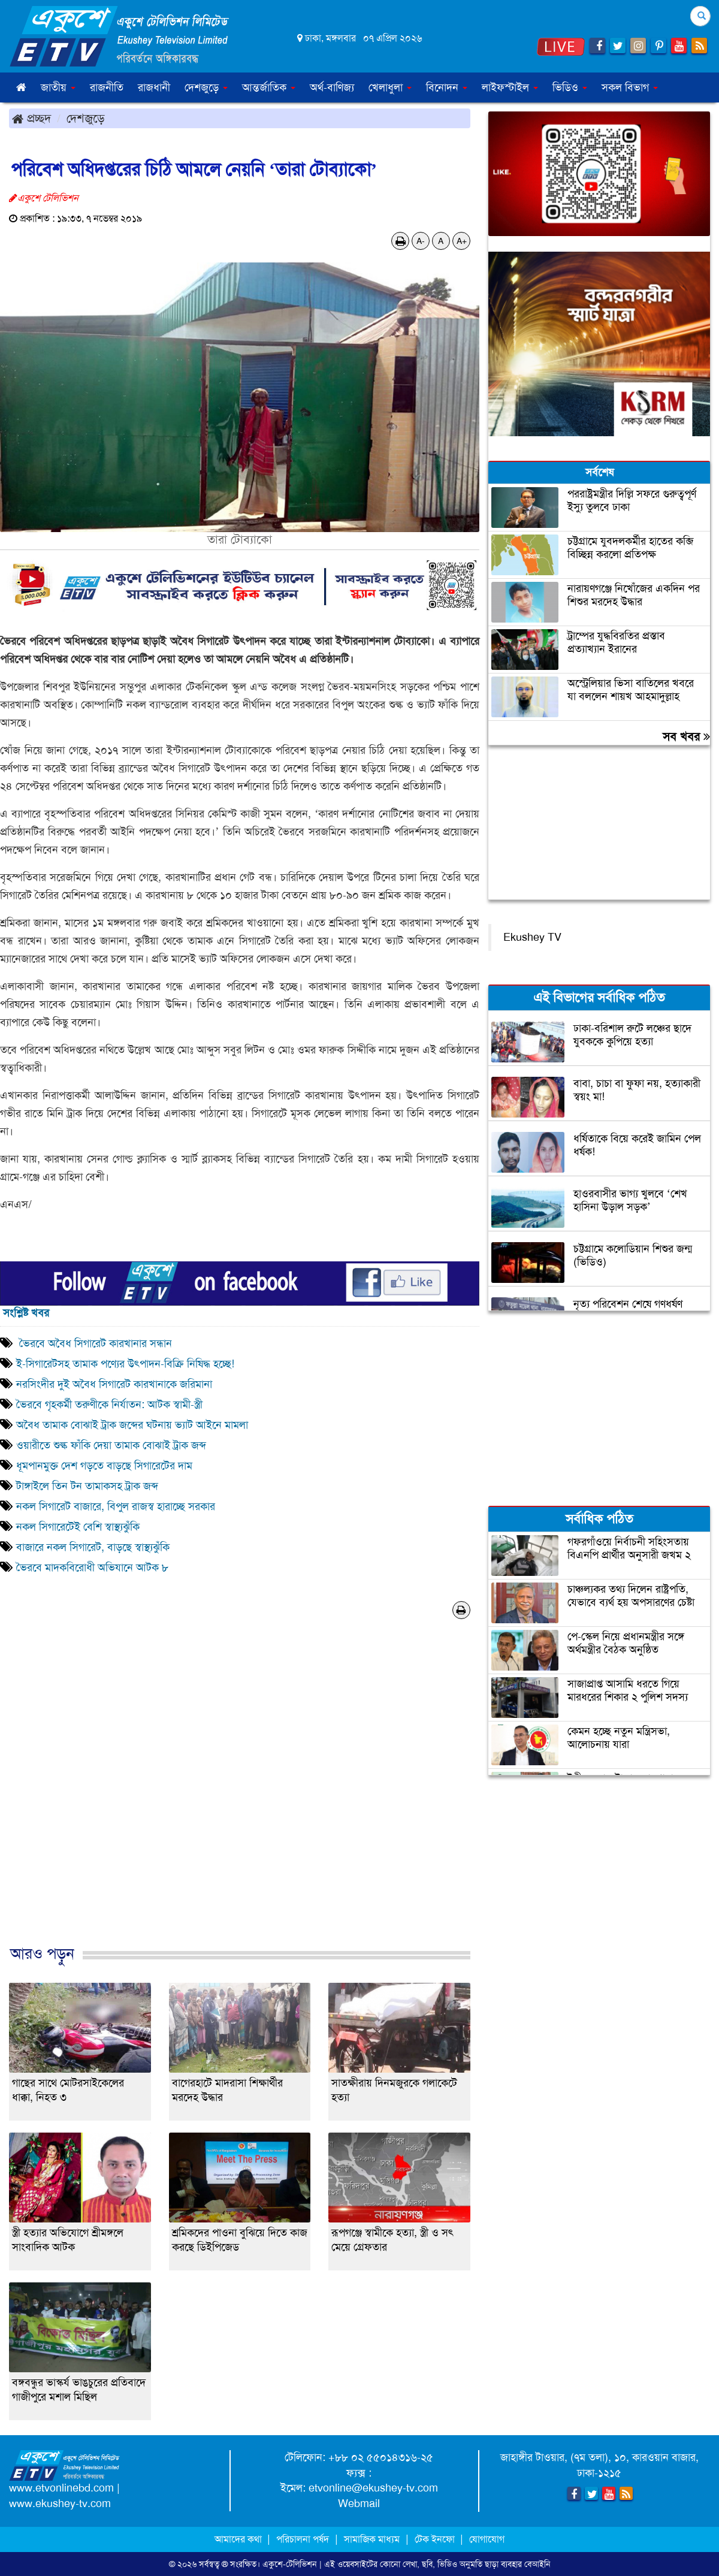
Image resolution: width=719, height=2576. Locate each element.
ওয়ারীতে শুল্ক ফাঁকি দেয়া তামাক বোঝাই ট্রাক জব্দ (111, 1445)
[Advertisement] (239, 1794)
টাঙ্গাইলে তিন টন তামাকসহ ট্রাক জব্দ (87, 1486)
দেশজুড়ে (86, 118)
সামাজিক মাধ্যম (372, 2539)
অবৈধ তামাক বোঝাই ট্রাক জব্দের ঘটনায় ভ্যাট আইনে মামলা (132, 1425)
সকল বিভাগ (630, 87)
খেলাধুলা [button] (390, 87)
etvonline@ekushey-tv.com (373, 2488)
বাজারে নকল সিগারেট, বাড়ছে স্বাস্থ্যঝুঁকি (93, 1547)
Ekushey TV (532, 937)
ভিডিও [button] (569, 87)
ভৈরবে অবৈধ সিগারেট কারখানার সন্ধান (94, 1343)
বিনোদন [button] (446, 87)
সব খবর (686, 736)
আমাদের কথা (239, 2539)
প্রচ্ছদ (31, 118)
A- (420, 240)
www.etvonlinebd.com (61, 2488)
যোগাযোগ (486, 2539)
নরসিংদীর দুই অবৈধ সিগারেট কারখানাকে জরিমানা (114, 1384)
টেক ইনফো (436, 2539)
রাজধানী (154, 87)
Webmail (359, 2503)
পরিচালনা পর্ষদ (302, 2539)
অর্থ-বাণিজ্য (332, 87)
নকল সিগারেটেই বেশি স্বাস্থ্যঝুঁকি (78, 1527)
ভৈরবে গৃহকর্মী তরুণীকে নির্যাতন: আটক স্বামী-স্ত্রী (109, 1404)
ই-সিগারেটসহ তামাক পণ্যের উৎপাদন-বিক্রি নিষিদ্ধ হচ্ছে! (125, 1364)
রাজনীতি (106, 87)
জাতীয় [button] (58, 87)
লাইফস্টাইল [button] (510, 87)
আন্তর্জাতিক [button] (268, 87)
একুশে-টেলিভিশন (289, 2564)
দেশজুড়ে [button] (206, 87)
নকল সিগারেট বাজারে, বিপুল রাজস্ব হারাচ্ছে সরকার (115, 1506)
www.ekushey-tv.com (60, 2503)
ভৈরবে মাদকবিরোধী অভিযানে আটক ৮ (92, 1567)
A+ (462, 240)
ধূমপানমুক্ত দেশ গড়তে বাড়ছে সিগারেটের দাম (104, 1465)
